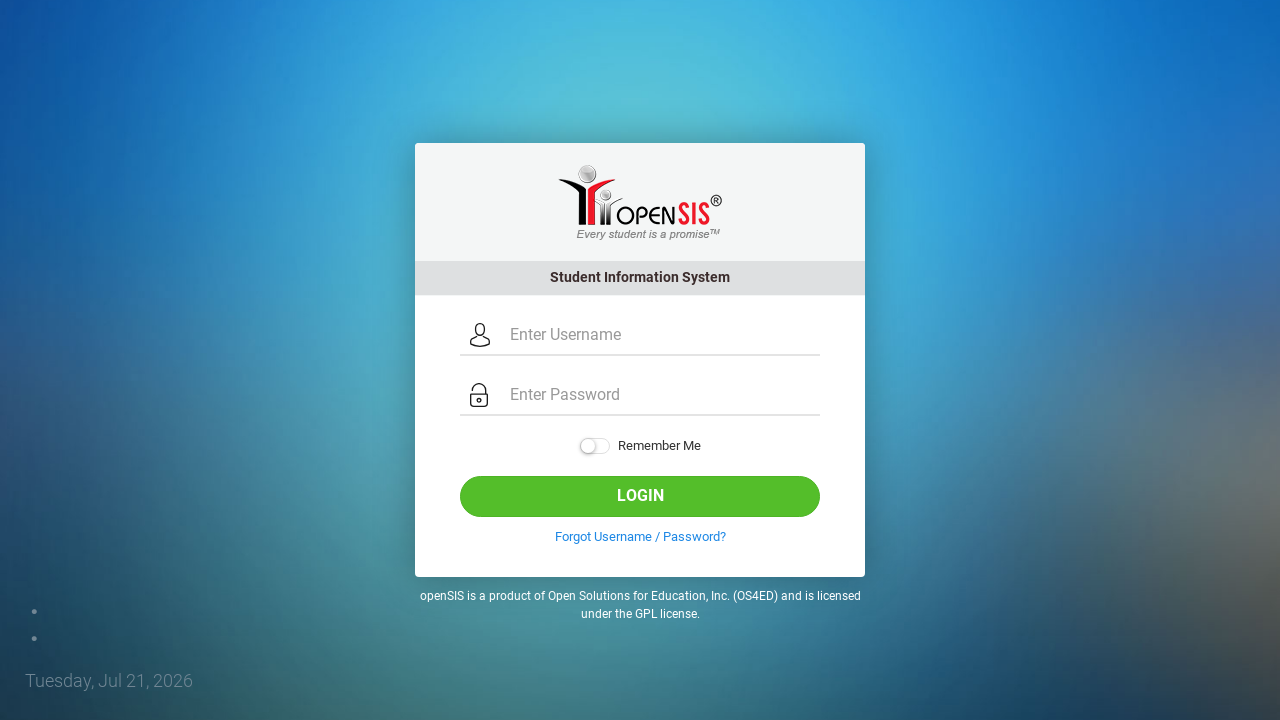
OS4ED (755, 596)
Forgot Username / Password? (640, 536)
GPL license (666, 614)
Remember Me (640, 446)
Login (640, 495)
